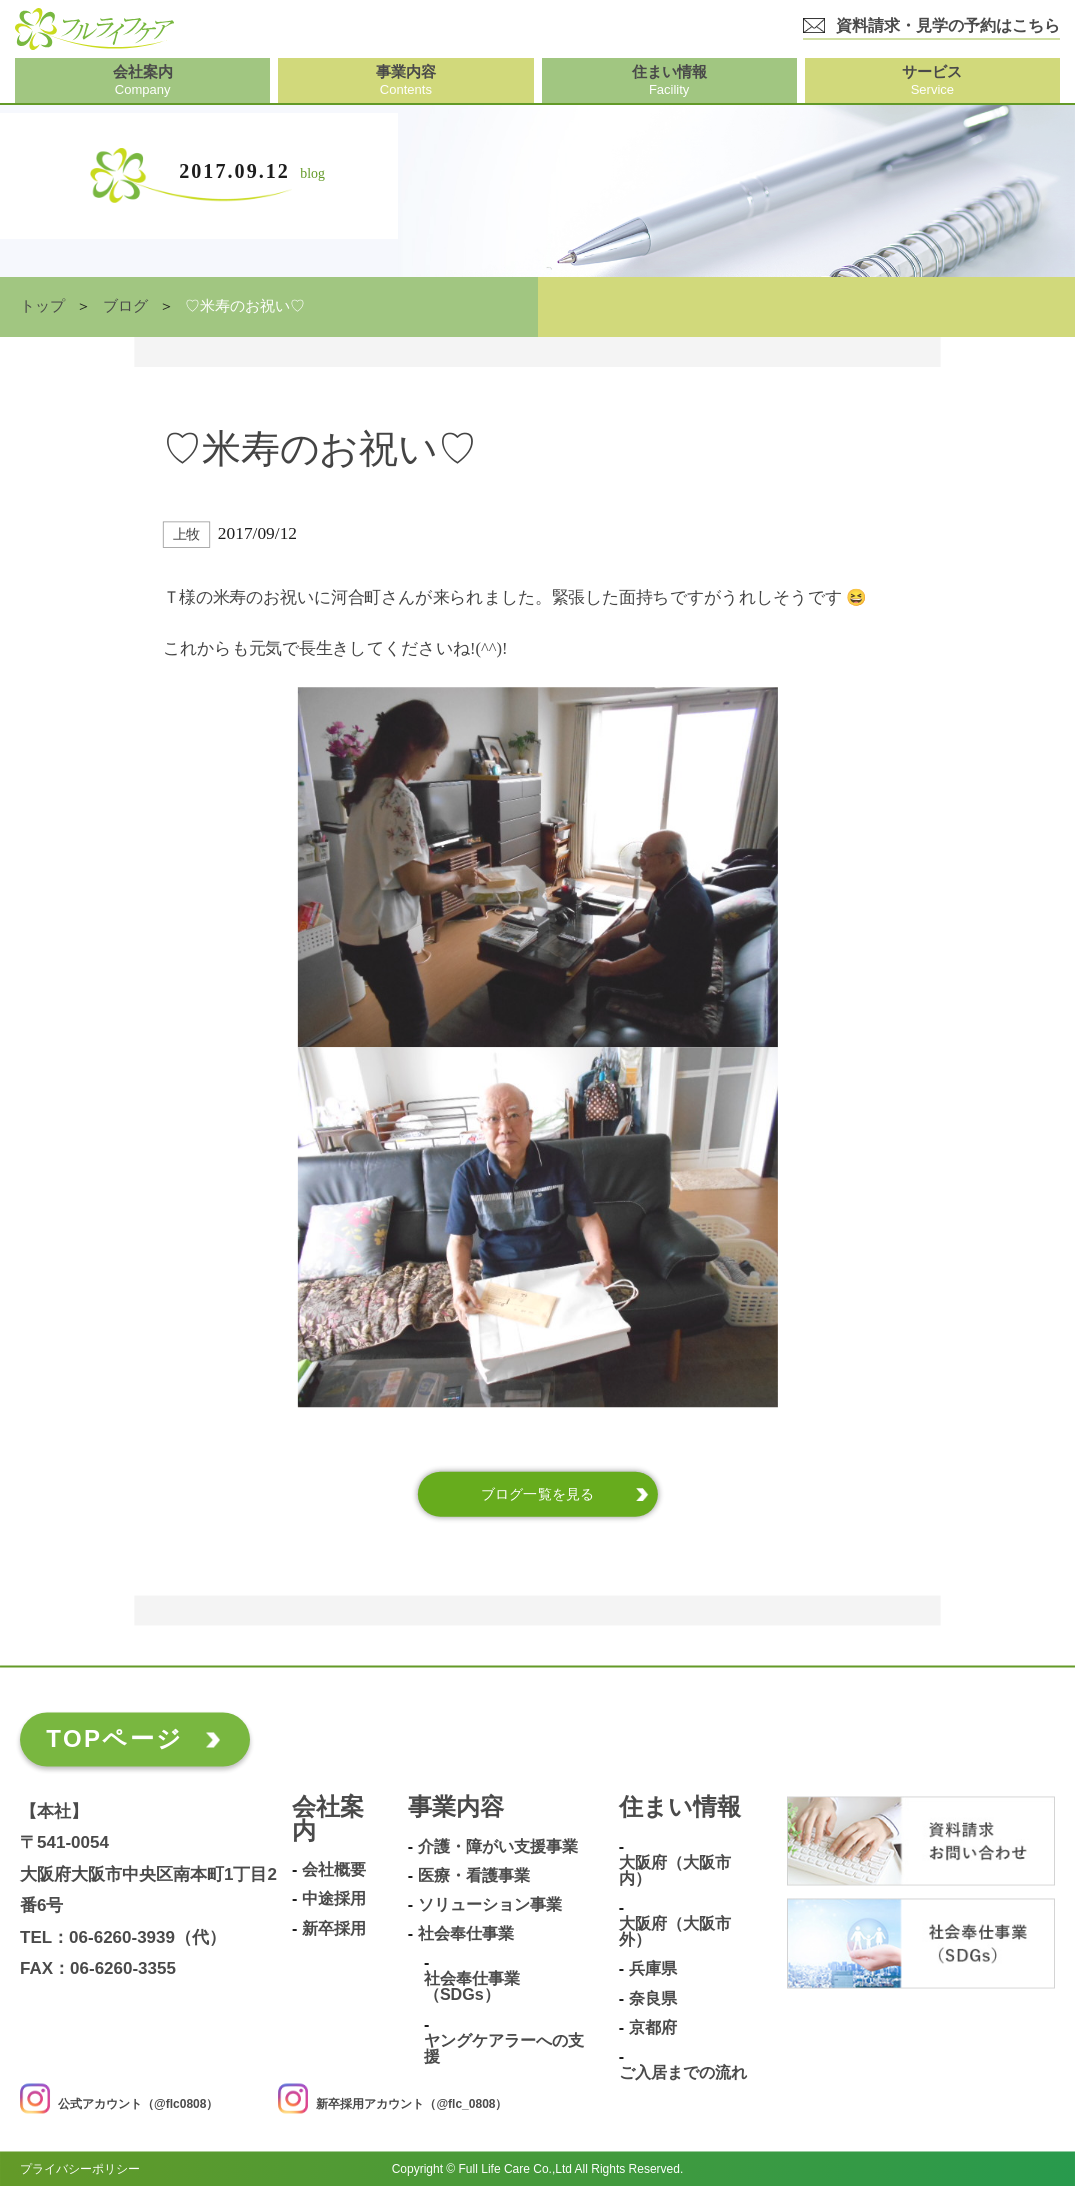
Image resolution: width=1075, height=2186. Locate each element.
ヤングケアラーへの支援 (504, 2048)
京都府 (653, 2027)
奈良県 (653, 1997)
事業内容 (456, 1808)
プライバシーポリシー (80, 2168)
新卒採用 (334, 1927)
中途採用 (334, 1898)
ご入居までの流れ (683, 2072)
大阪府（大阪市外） (675, 1931)
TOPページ (114, 1738)
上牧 (186, 534)
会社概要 (334, 1869)
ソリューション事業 (490, 1904)
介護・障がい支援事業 (498, 1846)
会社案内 (328, 1820)
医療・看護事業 (474, 1875)
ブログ (125, 306)
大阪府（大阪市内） (675, 1870)
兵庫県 (653, 1968)
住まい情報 (680, 1808)
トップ (42, 306)
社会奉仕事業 (466, 1933)
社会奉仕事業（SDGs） (472, 1986)
